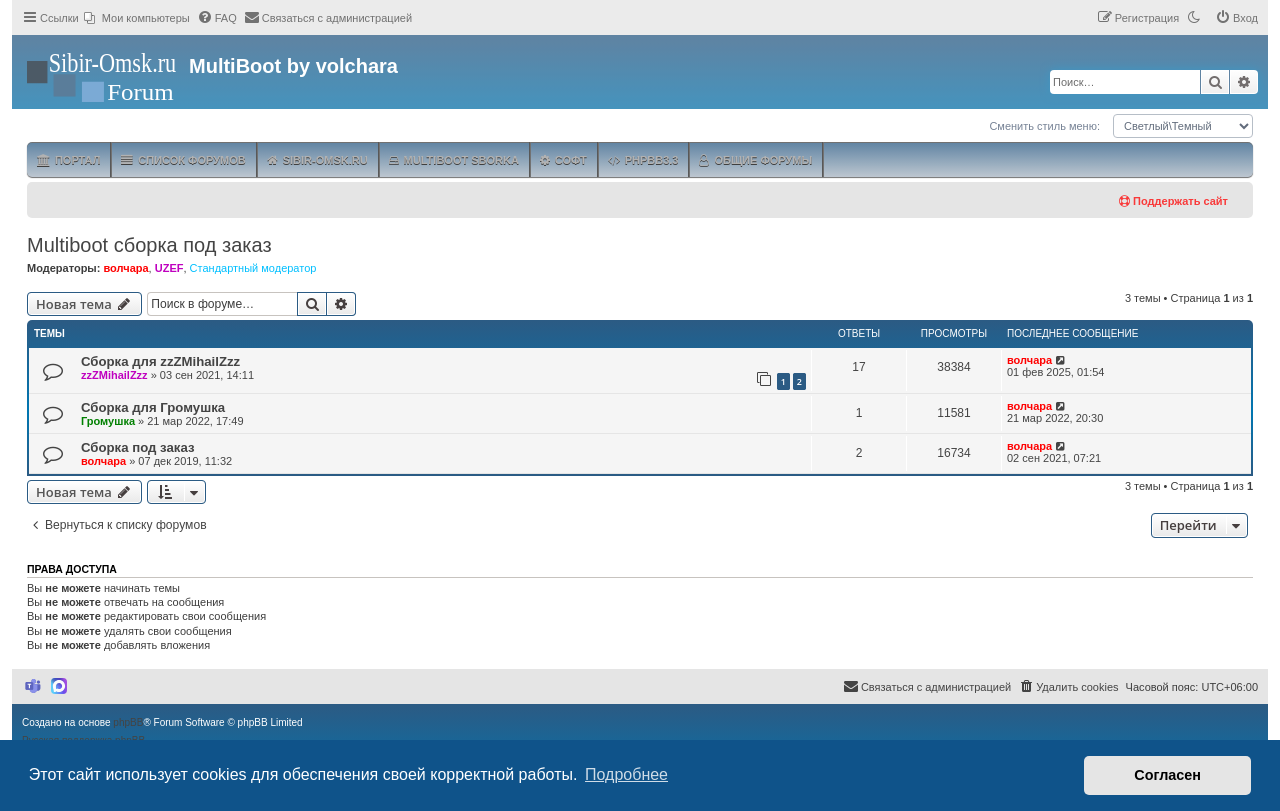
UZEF (169, 268)
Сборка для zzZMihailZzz (160, 361)
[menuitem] (137, 18)
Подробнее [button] (626, 774)
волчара (125, 268)
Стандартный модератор (253, 268)
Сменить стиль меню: (1044, 126)
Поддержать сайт (1173, 201)
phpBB (128, 722)
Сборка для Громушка (153, 407)
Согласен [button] (1167, 775)
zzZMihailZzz (114, 375)
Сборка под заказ (137, 447)
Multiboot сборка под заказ (149, 245)
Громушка (108, 421)
